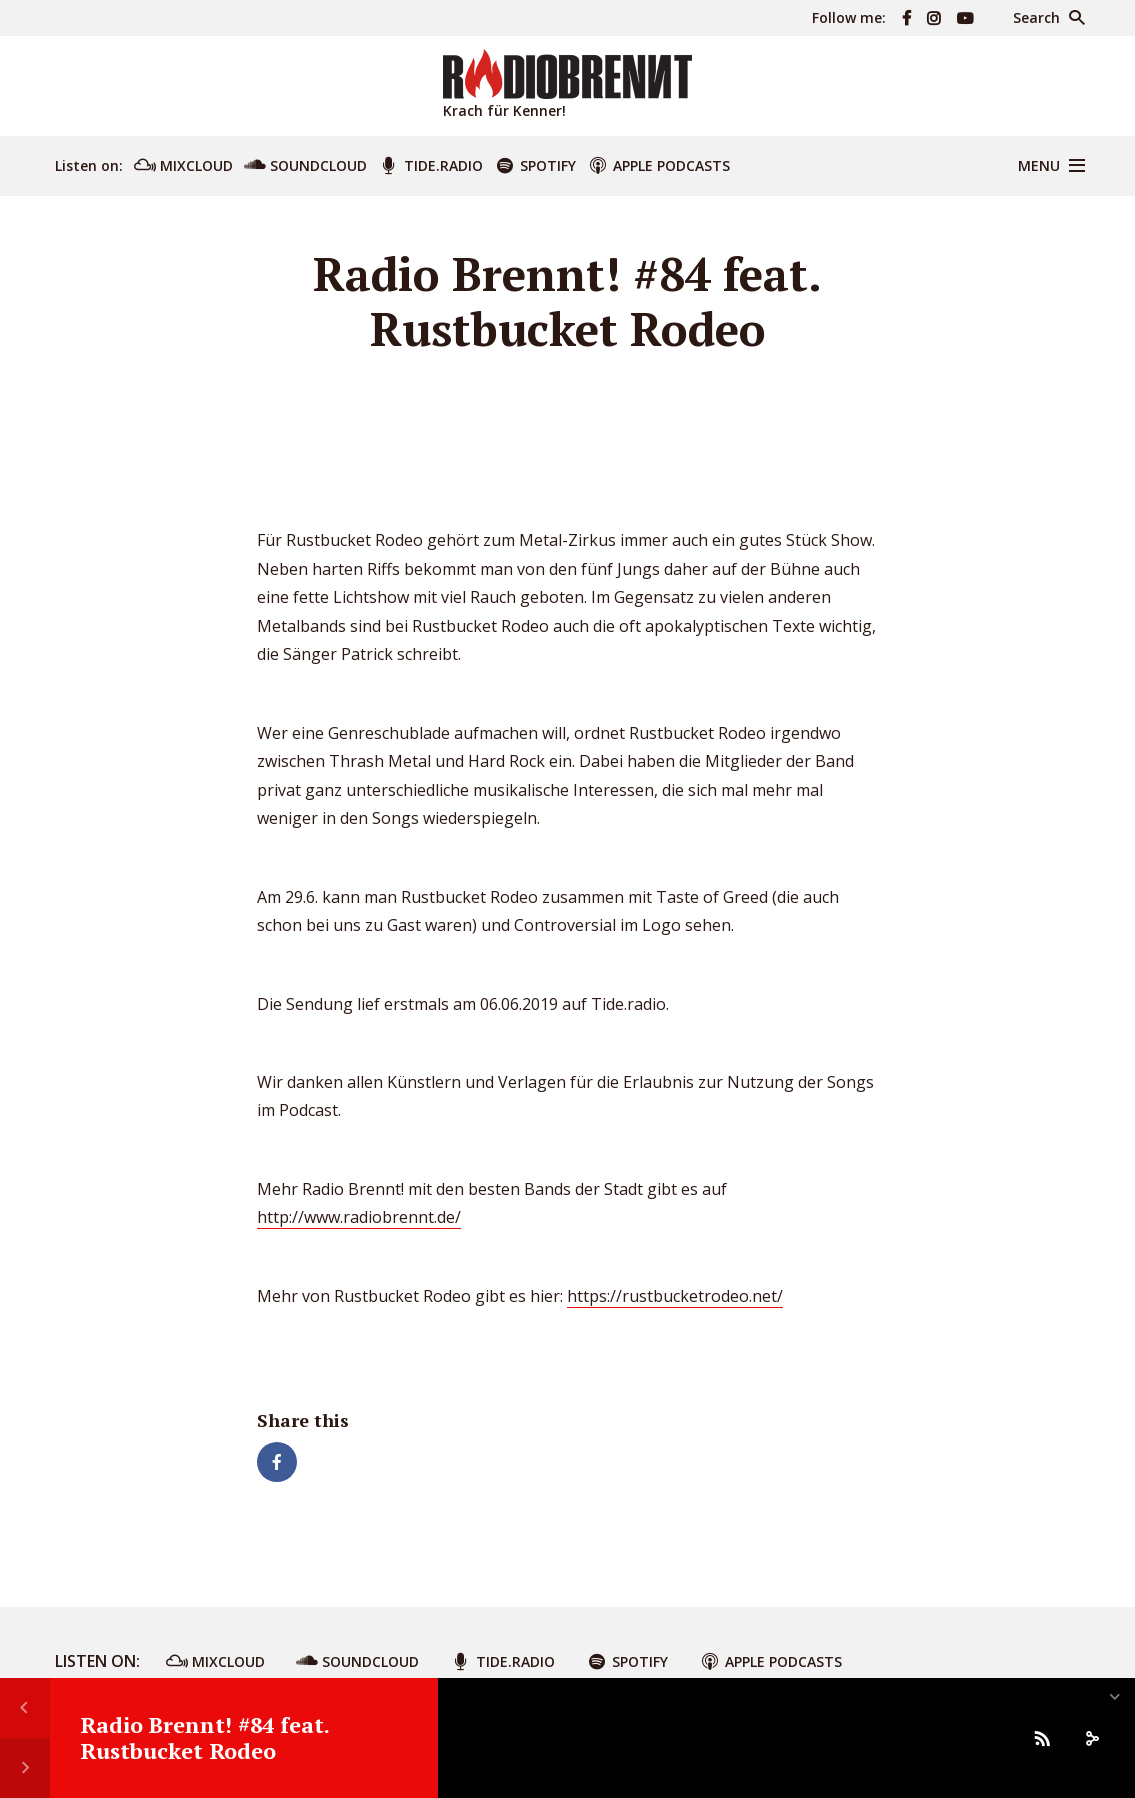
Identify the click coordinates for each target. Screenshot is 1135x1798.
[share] (1092, 1738)
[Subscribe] (1042, 1738)
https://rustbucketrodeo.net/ (675, 1296)
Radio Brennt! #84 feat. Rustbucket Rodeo (204, 1737)
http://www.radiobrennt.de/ (359, 1217)
